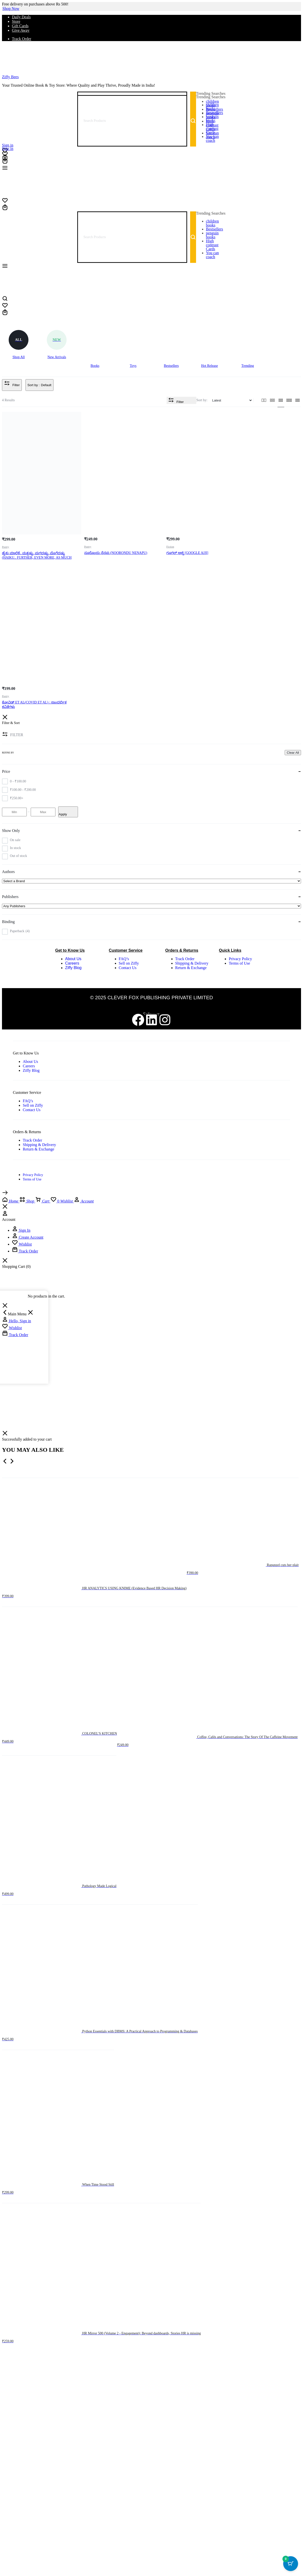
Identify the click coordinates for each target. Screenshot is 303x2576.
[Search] (193, 121)
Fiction (170, 546)
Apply (63, 814)
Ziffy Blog (73, 968)
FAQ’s (124, 959)
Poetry (5, 546)
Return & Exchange (191, 968)
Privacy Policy (240, 959)
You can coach (212, 138)
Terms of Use (239, 963)
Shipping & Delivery (191, 963)
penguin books (212, 119)
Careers (72, 963)
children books (212, 107)
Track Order (21, 39)
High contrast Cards (212, 129)
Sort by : (39, 385)
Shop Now (10, 8)
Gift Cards (20, 26)
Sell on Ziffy (129, 963)
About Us (73, 959)
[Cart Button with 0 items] (290, 2555)
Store (16, 21)
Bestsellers (214, 113)
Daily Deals (21, 17)
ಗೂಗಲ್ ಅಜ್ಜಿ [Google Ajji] (187, 553)
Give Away (20, 30)
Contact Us (128, 968)
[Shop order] (229, 400)
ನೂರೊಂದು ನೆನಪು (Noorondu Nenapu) (115, 553)
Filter (12, 385)
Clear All (293, 752)
